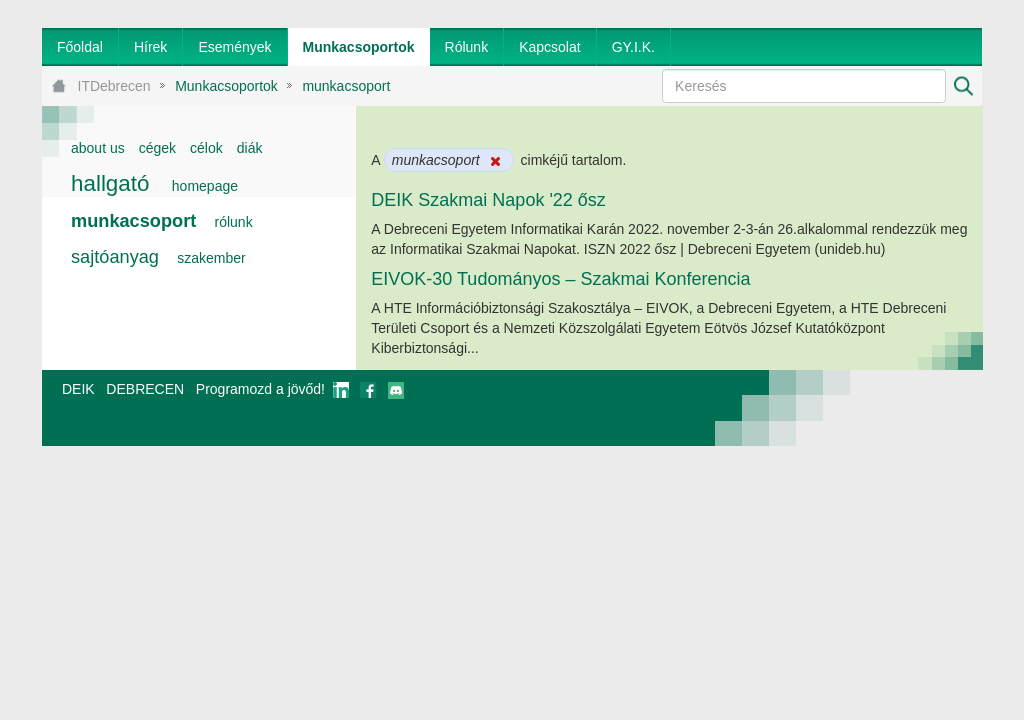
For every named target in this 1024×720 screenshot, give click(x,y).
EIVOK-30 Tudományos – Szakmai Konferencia (560, 279)
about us (98, 148)
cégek (157, 148)
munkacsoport (346, 86)
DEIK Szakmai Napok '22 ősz (488, 200)
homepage (205, 186)
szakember (211, 258)
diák (250, 148)
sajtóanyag (115, 257)
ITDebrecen (114, 86)
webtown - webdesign (916, 408)
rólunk (234, 222)
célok (206, 148)
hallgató (110, 183)
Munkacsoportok (226, 86)
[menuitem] (80, 47)
